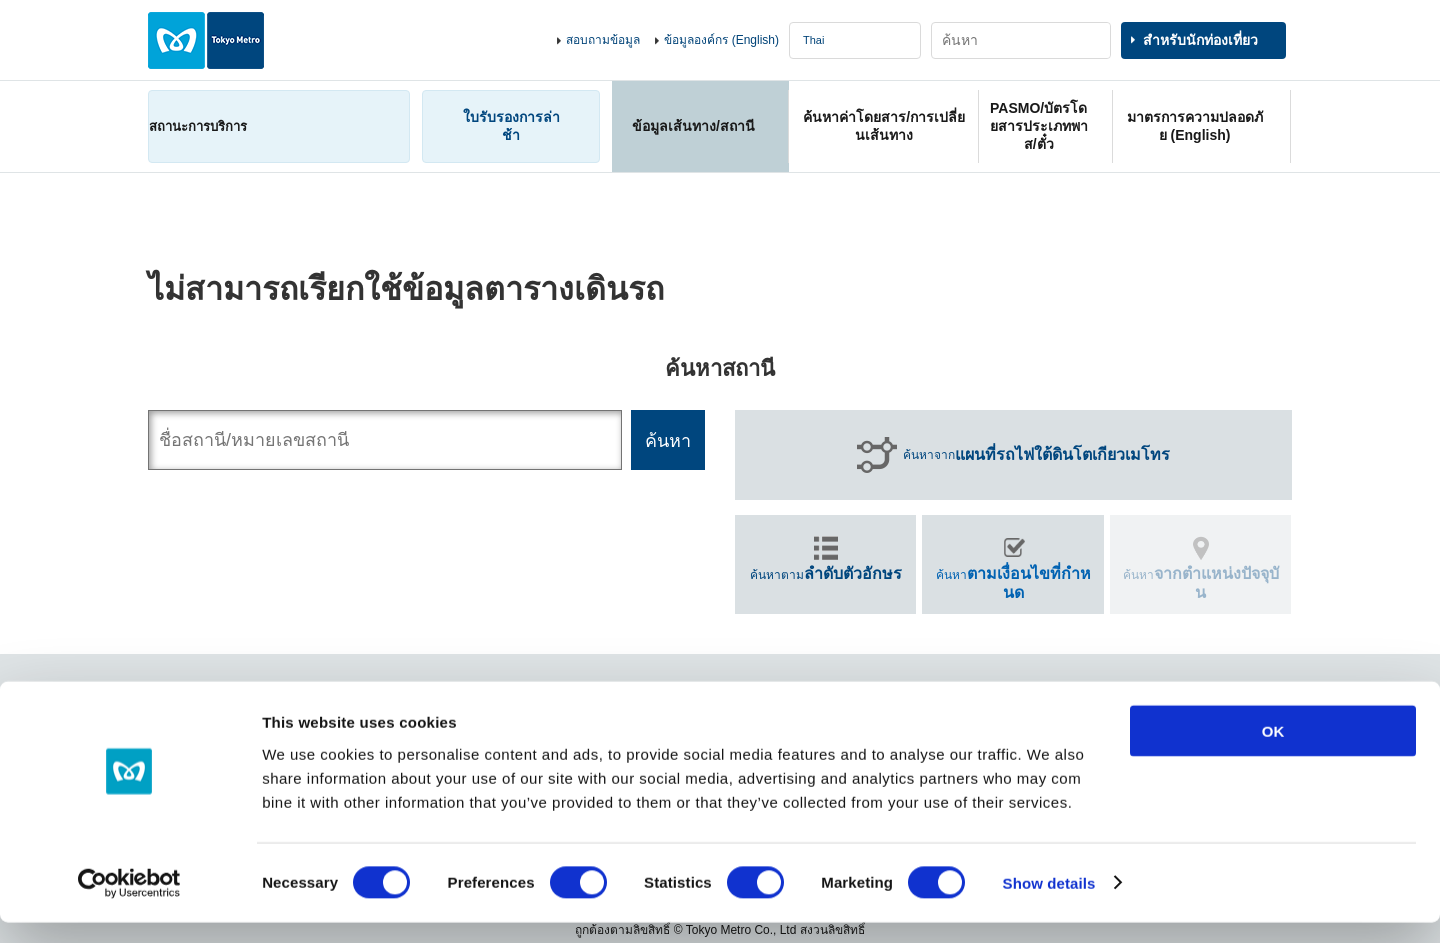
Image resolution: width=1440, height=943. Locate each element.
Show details (1049, 903)
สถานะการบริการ (198, 126)
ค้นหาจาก (1036, 455)
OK (1273, 751)
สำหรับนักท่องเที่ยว (1200, 40)
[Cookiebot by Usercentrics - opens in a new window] (129, 904)
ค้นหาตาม (826, 573)
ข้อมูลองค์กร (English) (721, 40)
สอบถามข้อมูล (603, 40)
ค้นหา (1013, 583)
